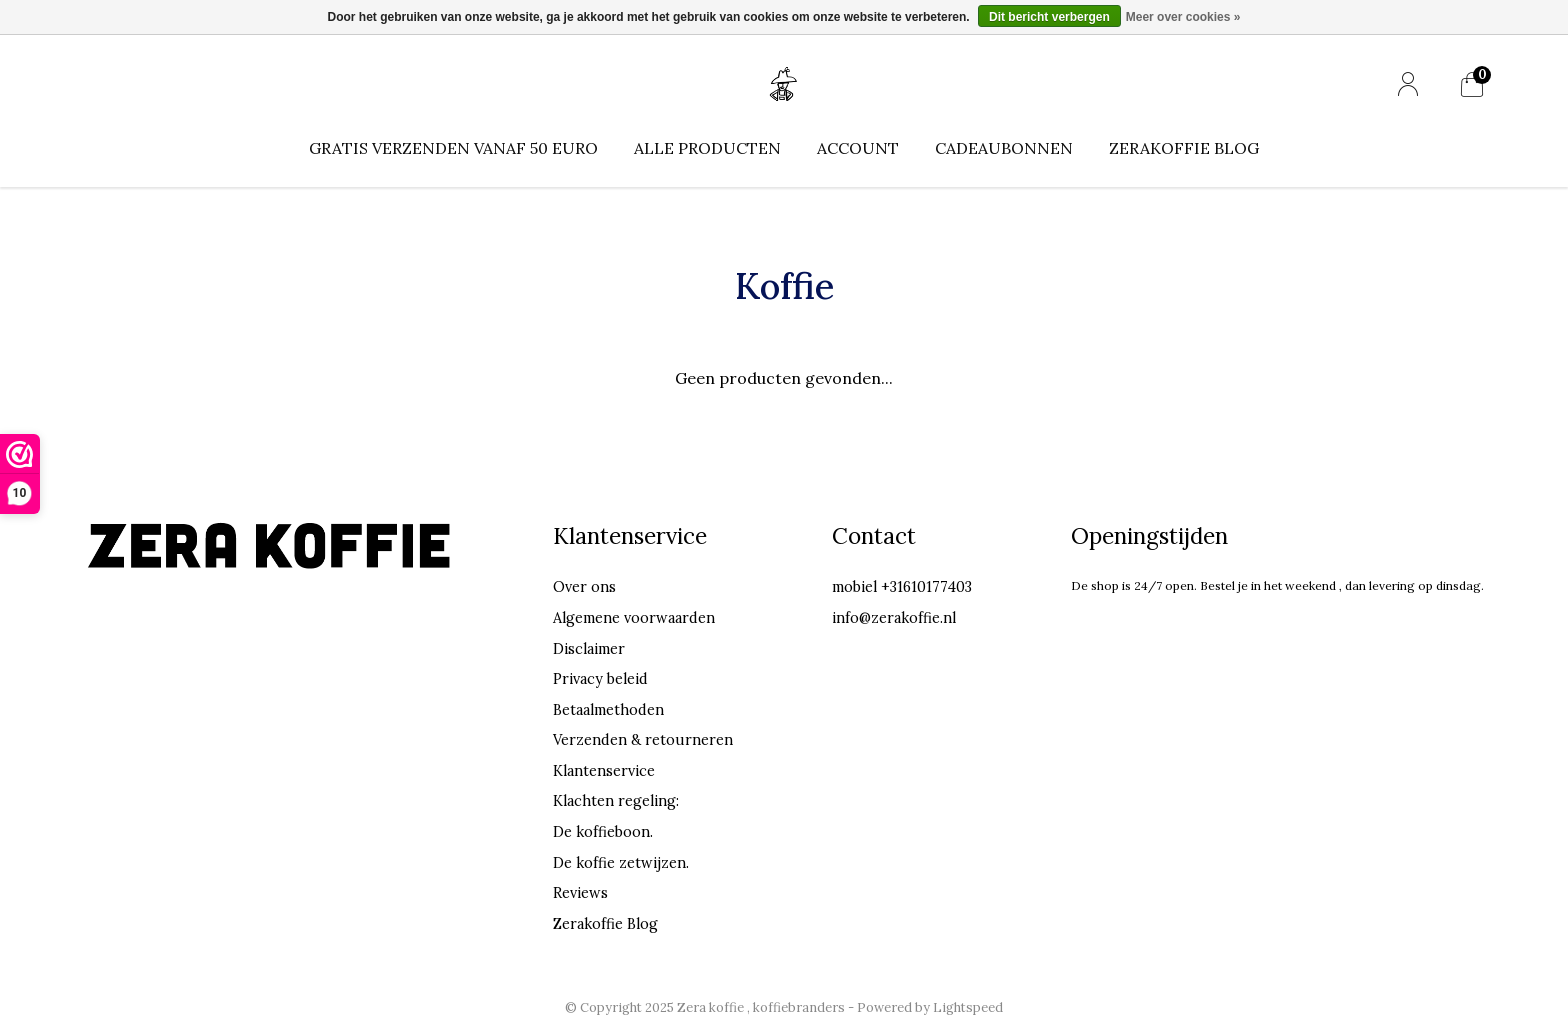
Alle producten (707, 148)
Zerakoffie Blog (1184, 148)
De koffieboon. (603, 832)
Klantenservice (604, 771)
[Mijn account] (1408, 85)
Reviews (580, 893)
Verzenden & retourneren (643, 740)
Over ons (584, 587)
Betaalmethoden (608, 710)
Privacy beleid (600, 679)
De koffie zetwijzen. (621, 863)
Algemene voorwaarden (634, 618)
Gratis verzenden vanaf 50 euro (453, 148)
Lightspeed (968, 1007)
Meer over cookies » (1183, 17)
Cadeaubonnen (1004, 148)
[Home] (783, 83)
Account (858, 148)
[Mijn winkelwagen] (1472, 85)
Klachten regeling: (616, 801)
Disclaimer (589, 649)
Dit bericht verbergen (1049, 17)
